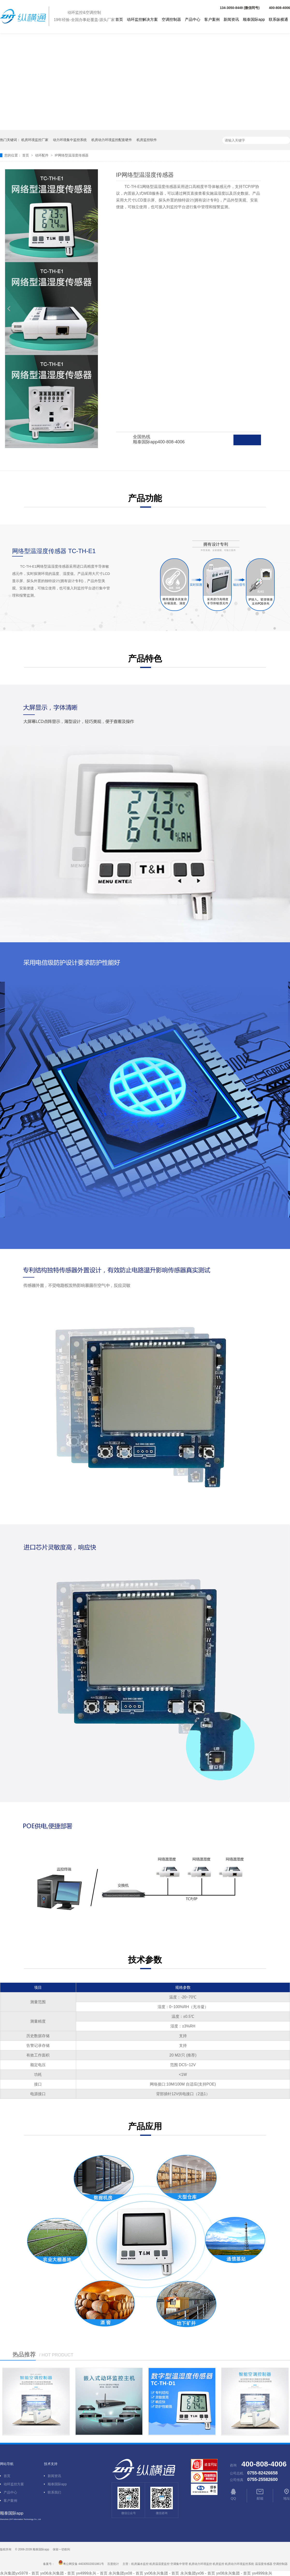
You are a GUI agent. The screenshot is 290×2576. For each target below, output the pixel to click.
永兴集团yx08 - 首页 (126, 2573)
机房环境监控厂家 (34, 140)
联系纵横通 (278, 19)
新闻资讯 (231, 19)
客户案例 (212, 19)
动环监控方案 (14, 2484)
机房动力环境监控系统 (239, 2564)
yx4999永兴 (262, 2573)
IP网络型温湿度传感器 (71, 155)
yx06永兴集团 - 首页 (57, 2573)
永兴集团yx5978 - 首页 (19, 2573)
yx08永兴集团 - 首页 (233, 2573)
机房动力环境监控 (200, 2564)
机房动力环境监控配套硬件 (111, 140)
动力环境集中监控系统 (70, 140)
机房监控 (218, 2564)
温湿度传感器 (263, 2564)
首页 (119, 19)
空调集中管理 (179, 2564)
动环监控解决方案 (142, 19)
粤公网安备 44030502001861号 (81, 2563)
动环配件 (42, 155)
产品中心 (192, 19)
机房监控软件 (147, 140)
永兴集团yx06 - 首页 (197, 2573)
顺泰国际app (254, 19)
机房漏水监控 (140, 2564)
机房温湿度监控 (159, 2564)
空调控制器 (171, 19)
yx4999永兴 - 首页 (92, 2573)
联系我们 (54, 2492)
